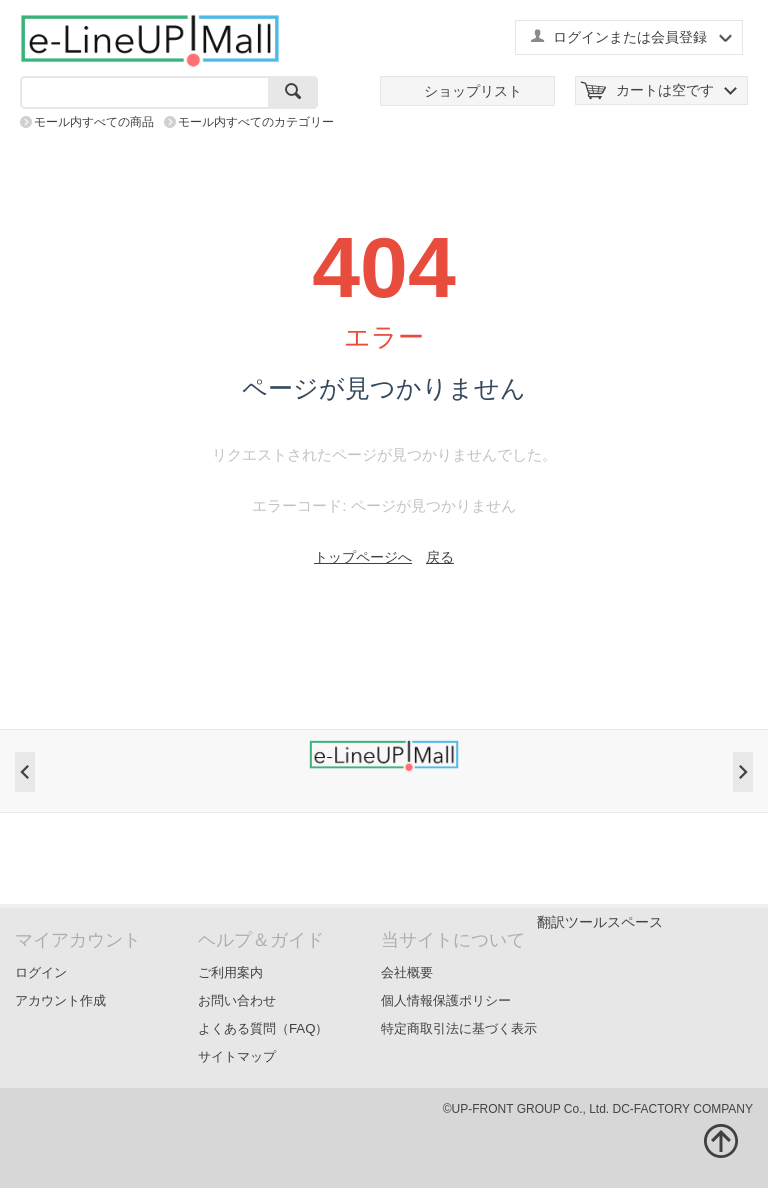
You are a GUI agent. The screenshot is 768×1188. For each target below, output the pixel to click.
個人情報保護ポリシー (446, 1000)
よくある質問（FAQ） (263, 1028)
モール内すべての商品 (94, 122)
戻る (440, 557)
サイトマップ (237, 1056)
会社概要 (407, 972)
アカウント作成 (60, 1000)
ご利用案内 (230, 972)
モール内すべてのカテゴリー (256, 122)
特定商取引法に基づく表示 (459, 1028)
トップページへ (363, 557)
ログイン (41, 972)
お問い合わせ (237, 1000)
